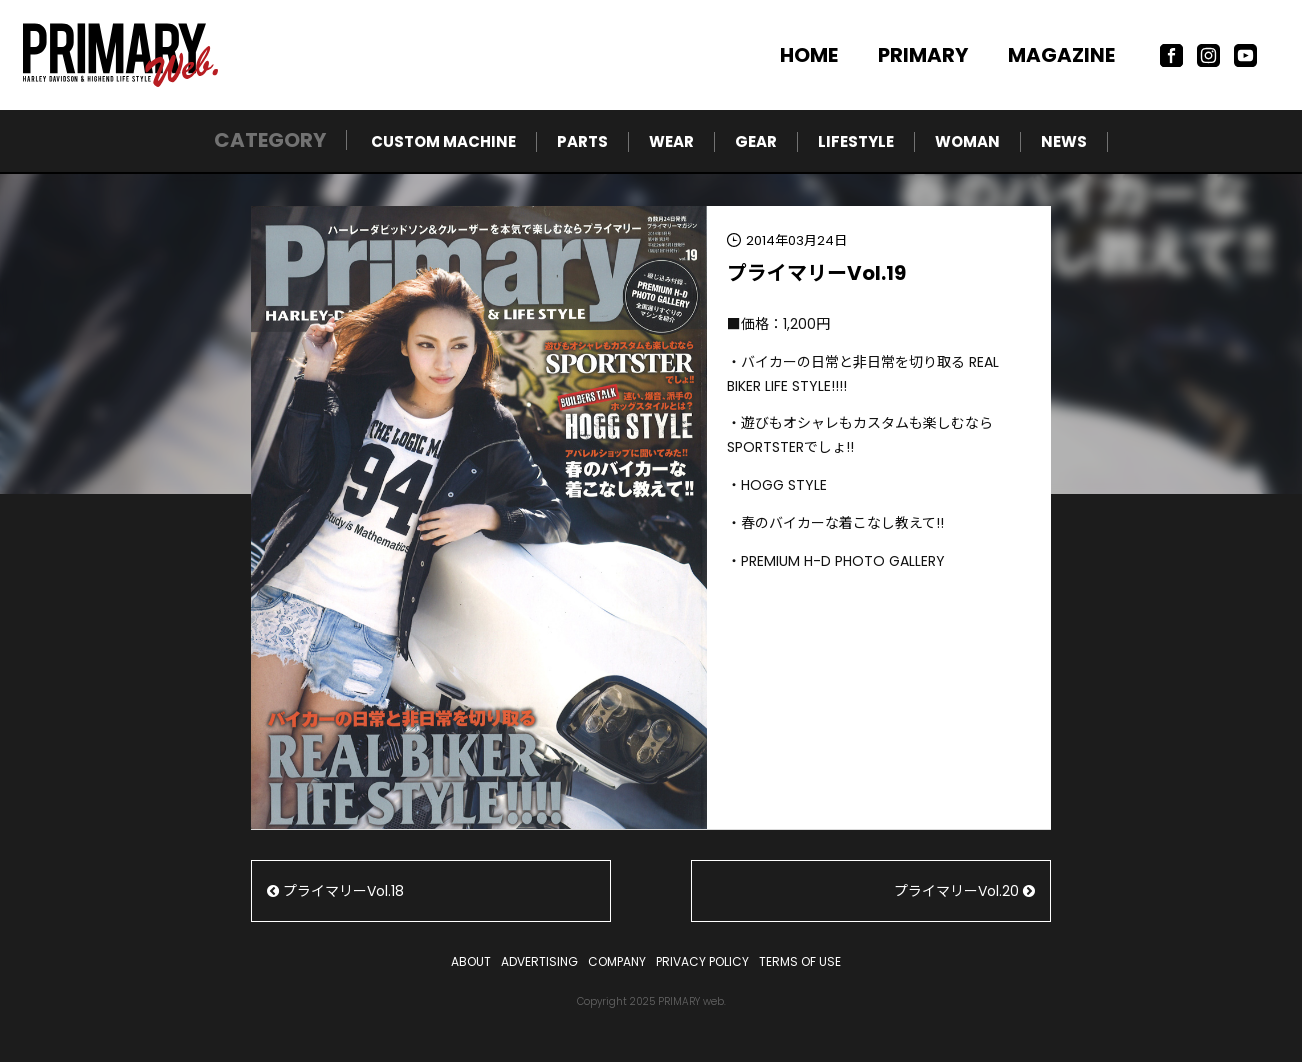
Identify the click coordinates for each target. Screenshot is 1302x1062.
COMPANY (617, 961)
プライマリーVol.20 (964, 891)
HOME (809, 55)
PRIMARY (923, 55)
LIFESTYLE (856, 141)
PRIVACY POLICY (702, 961)
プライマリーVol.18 (335, 891)
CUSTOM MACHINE (443, 141)
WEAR (671, 141)
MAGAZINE (1061, 55)
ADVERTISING (539, 961)
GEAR (756, 141)
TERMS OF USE (800, 961)
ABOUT (471, 961)
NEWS (1064, 141)
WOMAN (967, 141)
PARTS (582, 141)
